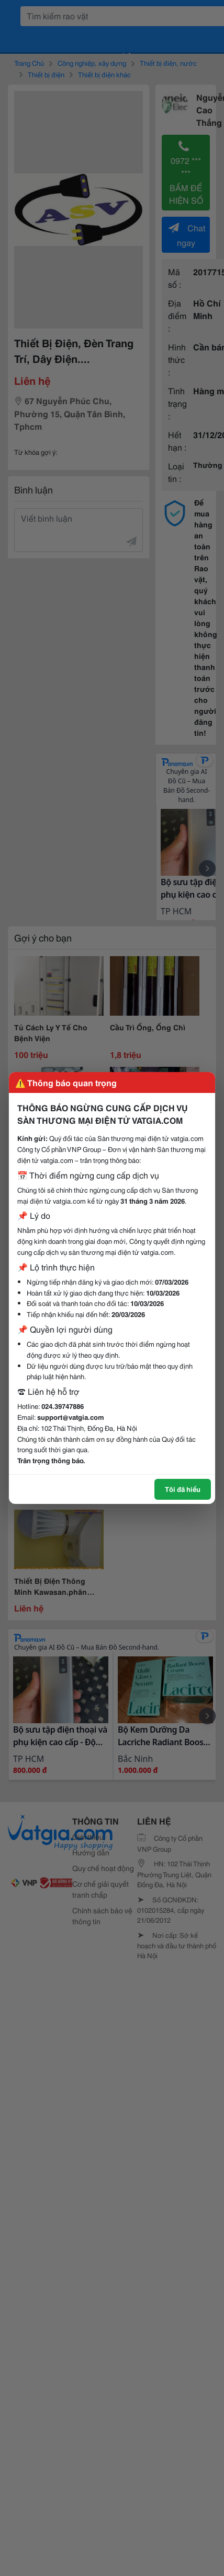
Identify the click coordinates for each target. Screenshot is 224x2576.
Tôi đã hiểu (182, 1488)
